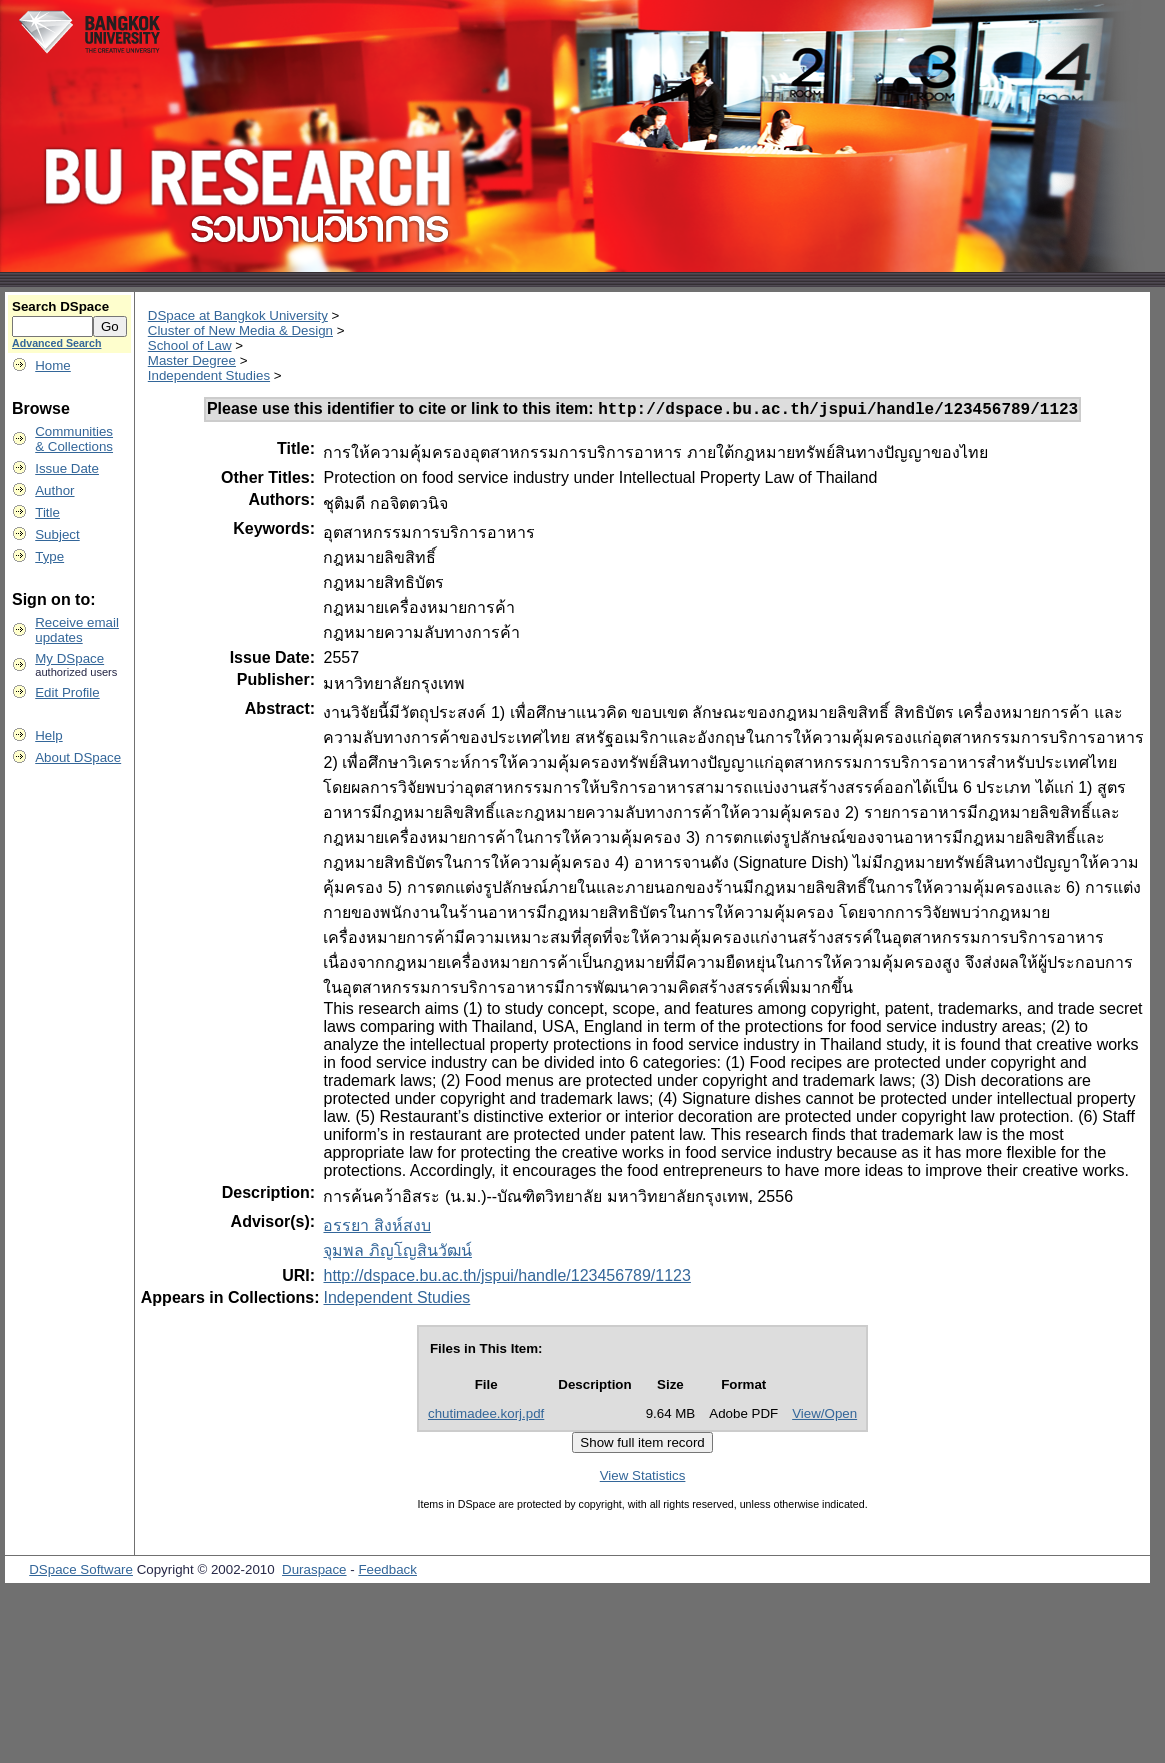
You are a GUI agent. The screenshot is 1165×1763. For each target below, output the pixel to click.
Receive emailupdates (77, 630)
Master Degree (192, 360)
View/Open (824, 1416)
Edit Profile (67, 692)
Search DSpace (60, 306)
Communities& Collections (74, 439)
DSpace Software (81, 1572)
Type (49, 556)
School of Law (190, 345)
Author (54, 490)
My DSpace (69, 658)
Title (47, 512)
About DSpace (78, 757)
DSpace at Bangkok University (238, 315)
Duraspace (314, 1572)
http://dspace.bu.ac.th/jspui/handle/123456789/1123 (506, 1278)
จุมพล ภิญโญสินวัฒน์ (397, 1253)
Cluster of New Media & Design (240, 330)
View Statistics (643, 1478)
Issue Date (67, 468)
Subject (57, 534)
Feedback (387, 1572)
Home (53, 365)
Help (48, 735)
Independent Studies (209, 375)
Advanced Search (56, 343)
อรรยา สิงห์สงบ (376, 1228)
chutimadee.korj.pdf (486, 1416)
